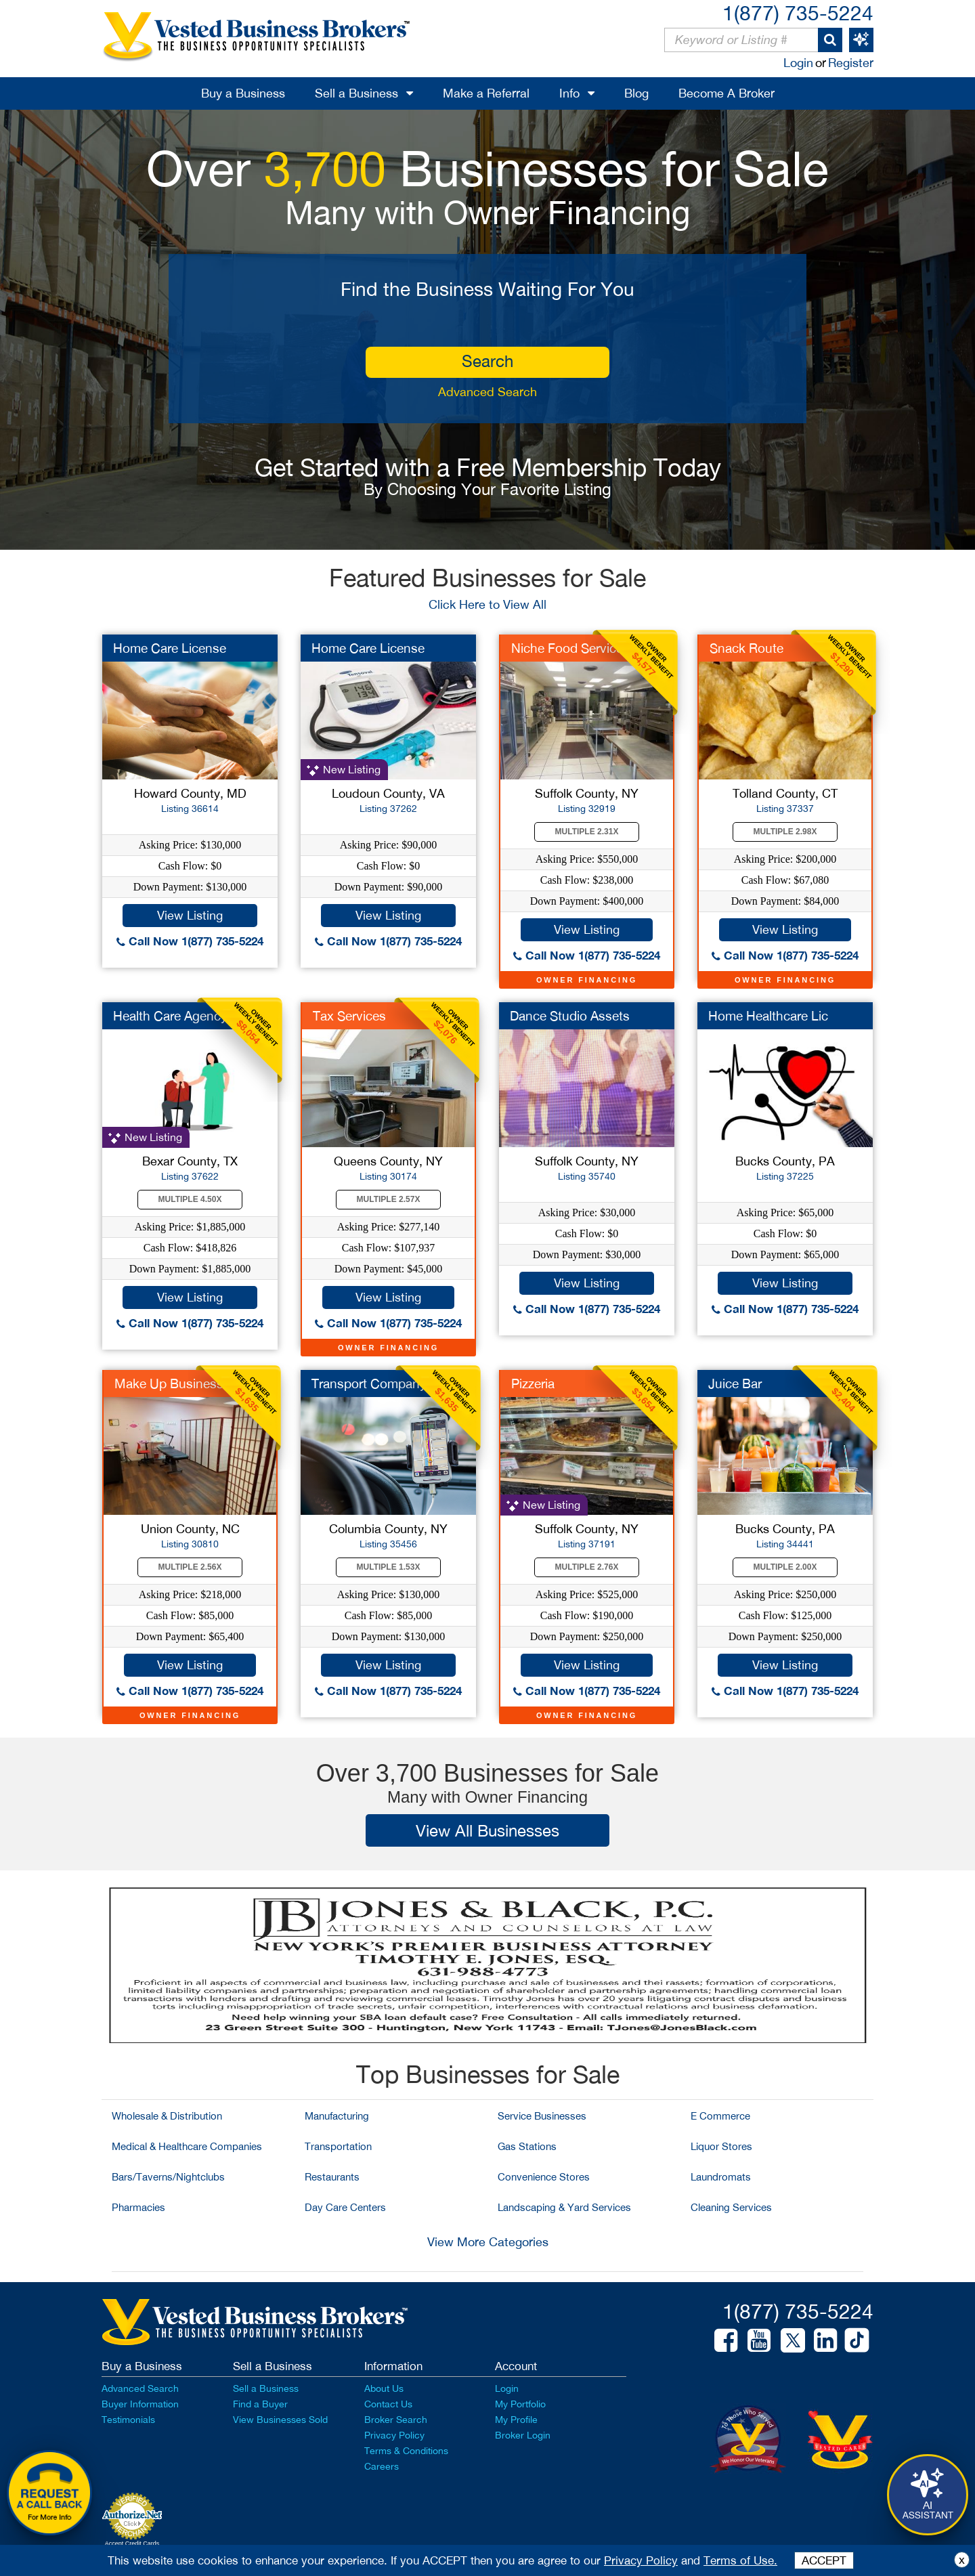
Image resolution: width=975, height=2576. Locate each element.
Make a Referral (486, 93)
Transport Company (369, 1383)
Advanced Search (487, 392)
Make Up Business (168, 1383)
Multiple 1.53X (388, 1567)
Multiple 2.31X (587, 831)
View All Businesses (487, 1830)
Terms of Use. (740, 2560)
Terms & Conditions (406, 2450)
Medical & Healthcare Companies (187, 2146)
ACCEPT (824, 2560)
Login (798, 63)
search (487, 360)
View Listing (190, 915)
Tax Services (349, 1015)
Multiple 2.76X (587, 1567)
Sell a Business (356, 93)
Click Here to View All (487, 604)
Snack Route (746, 648)
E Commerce (720, 2116)
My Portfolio (520, 2404)
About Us (384, 2388)
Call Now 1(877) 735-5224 (189, 941)
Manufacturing (337, 2116)
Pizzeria (533, 1383)
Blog (636, 93)
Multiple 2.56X (190, 1567)
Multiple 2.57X (388, 1199)
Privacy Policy (394, 2435)
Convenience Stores (544, 2177)
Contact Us (388, 2404)
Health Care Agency (170, 1015)
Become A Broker (726, 93)
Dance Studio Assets (570, 1015)
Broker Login (522, 2435)
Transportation (338, 2146)
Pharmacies (138, 2207)
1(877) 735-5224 (797, 12)
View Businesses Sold (280, 2419)
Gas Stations (527, 2146)
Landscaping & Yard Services (564, 2207)
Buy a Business (243, 93)
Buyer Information (140, 2404)
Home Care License (169, 648)
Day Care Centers (345, 2207)
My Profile (516, 2419)
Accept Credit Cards (132, 2543)
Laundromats (721, 2177)
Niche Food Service (567, 648)
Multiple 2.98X (785, 831)
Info (569, 93)
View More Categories (487, 2242)
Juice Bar (735, 1383)
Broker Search (395, 2419)
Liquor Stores (721, 2146)
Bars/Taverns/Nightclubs (168, 2177)
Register (850, 63)
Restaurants (332, 2177)
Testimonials (128, 2419)
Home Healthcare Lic (768, 1015)
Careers (381, 2466)
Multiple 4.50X (190, 1199)
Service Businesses (542, 2116)
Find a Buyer (260, 2404)
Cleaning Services (731, 2207)
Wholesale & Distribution (167, 2116)
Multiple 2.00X (785, 1567)
